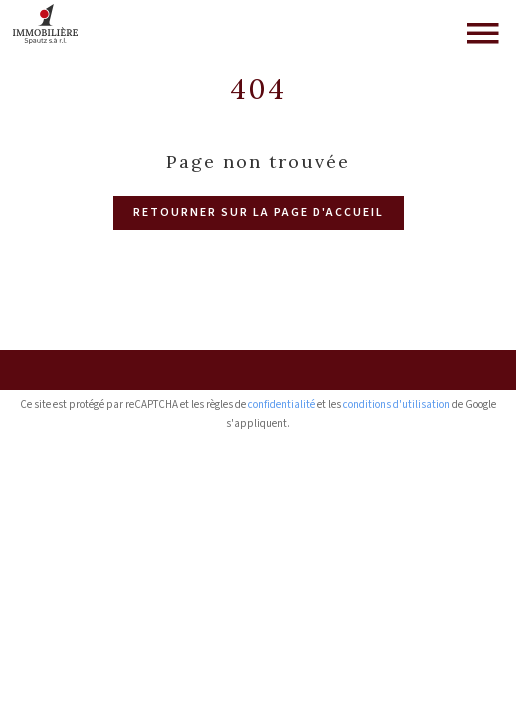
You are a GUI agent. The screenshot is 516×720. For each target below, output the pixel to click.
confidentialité (281, 404)
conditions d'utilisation (396, 404)
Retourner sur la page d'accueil (258, 212)
